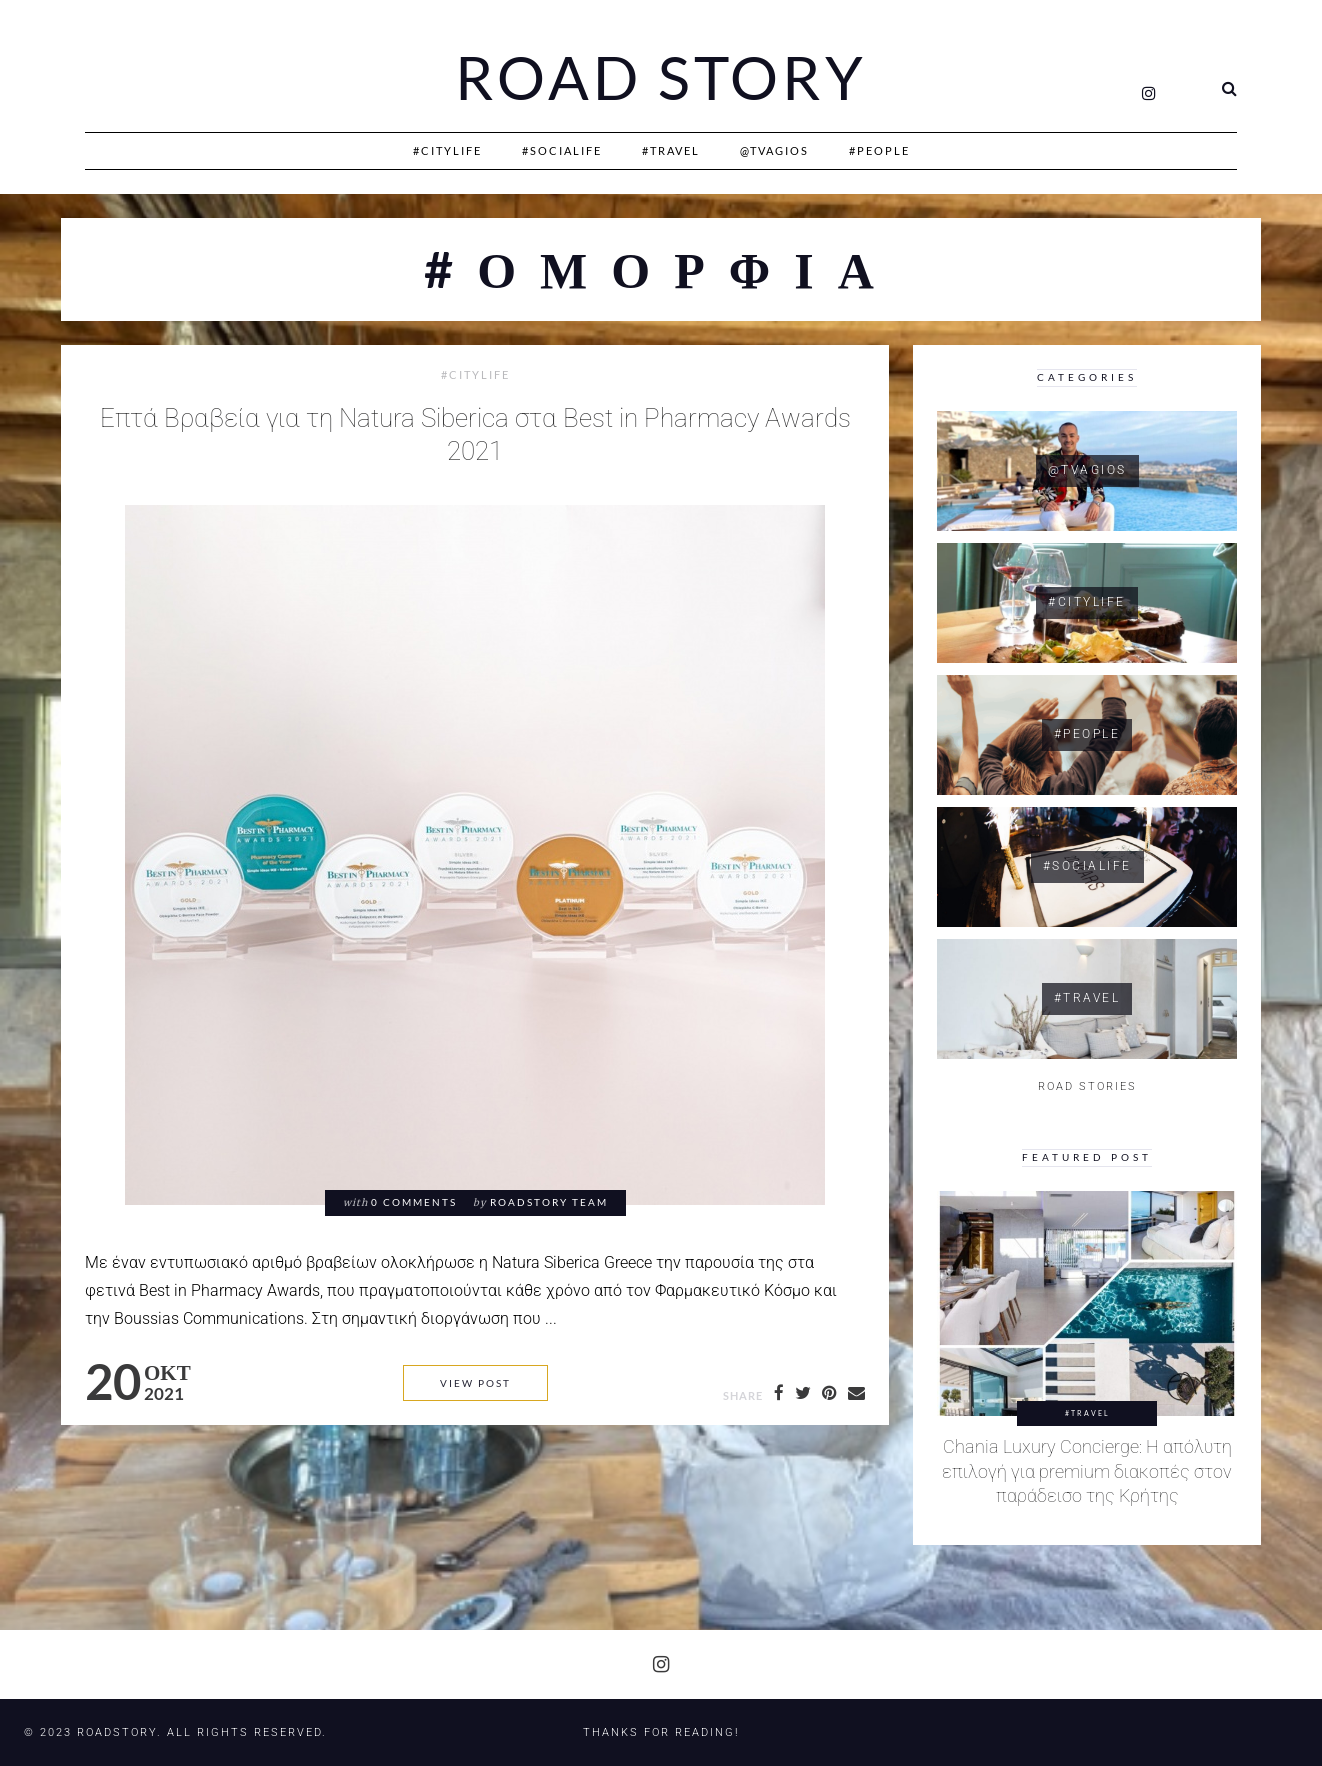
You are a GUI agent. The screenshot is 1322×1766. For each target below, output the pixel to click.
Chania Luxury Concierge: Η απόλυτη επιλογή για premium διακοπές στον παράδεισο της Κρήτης (1087, 1471)
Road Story (661, 78)
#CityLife (447, 150)
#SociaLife (562, 150)
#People (879, 150)
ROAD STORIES (1087, 1086)
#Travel (671, 150)
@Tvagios (774, 150)
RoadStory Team (549, 1202)
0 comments (414, 1202)
